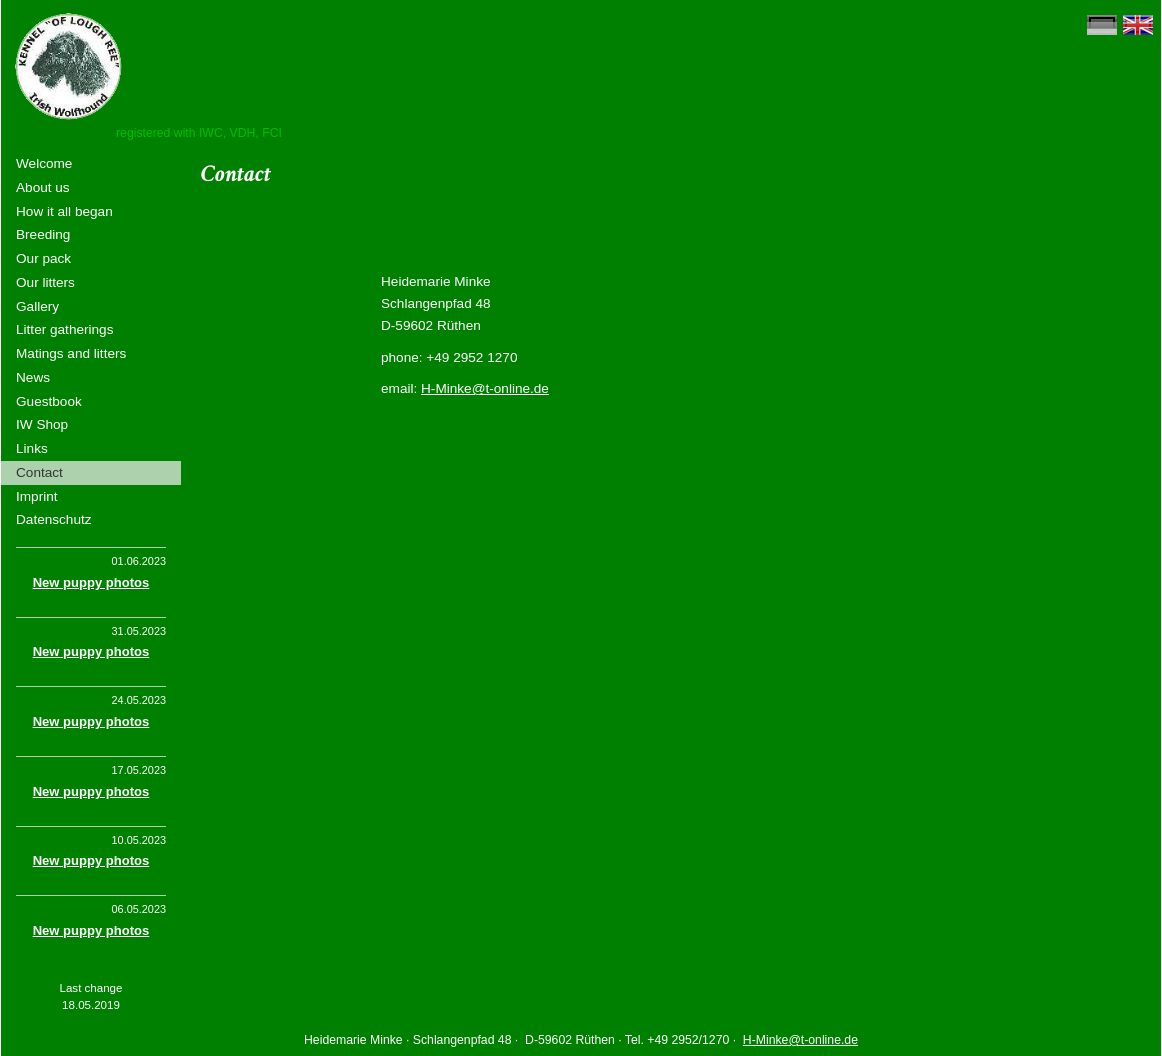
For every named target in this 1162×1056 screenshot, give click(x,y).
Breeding (43, 234)
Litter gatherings (64, 329)
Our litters (45, 282)
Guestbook (49, 401)
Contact (39, 472)
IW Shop (42, 424)
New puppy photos (91, 582)
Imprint (37, 496)
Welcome (44, 163)
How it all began (64, 211)
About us (43, 187)
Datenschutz (54, 519)
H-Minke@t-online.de (485, 388)
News (33, 377)
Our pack (43, 258)
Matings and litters (71, 353)
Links (32, 448)
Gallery (37, 306)
